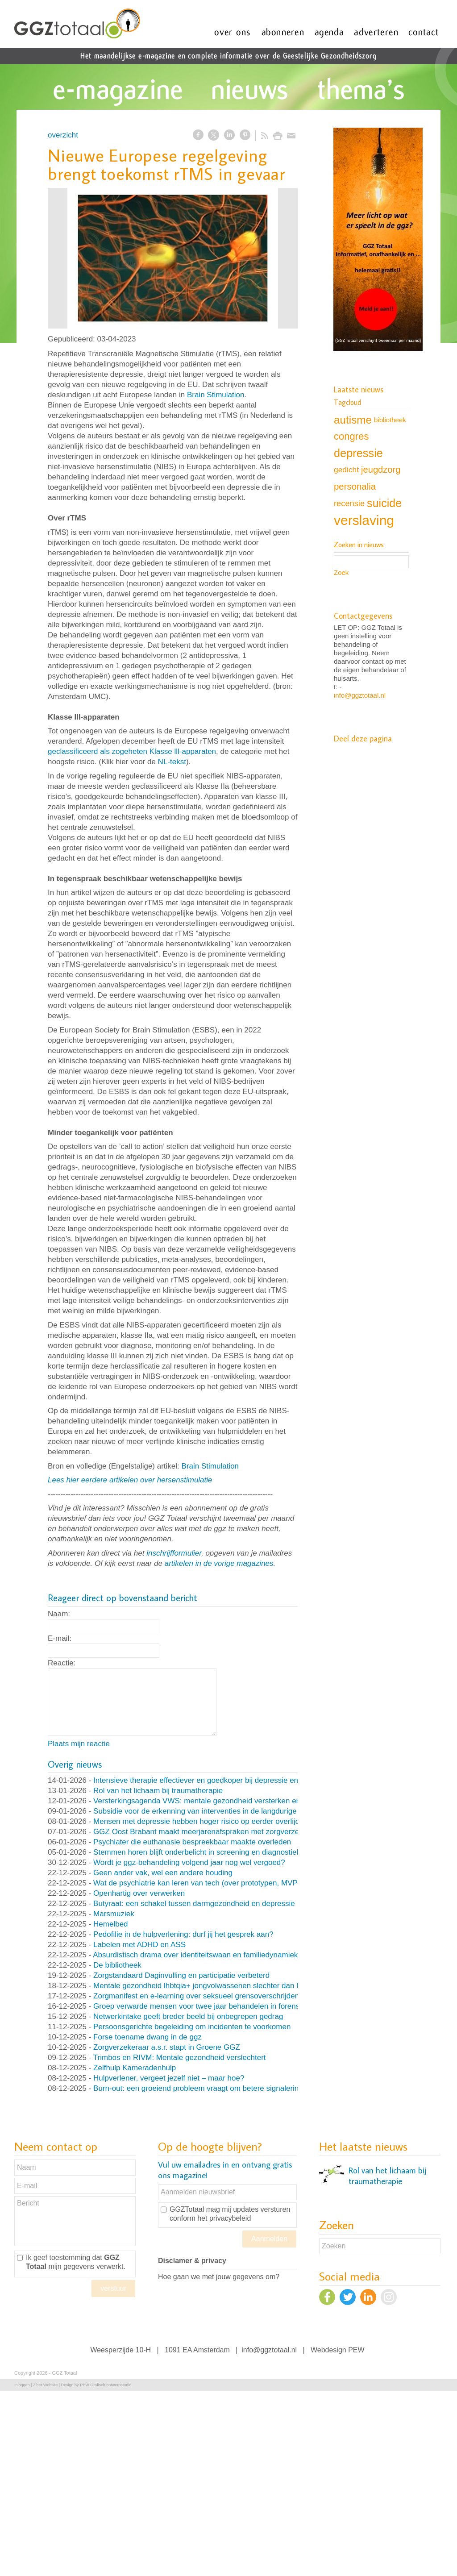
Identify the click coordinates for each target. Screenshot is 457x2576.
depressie (358, 453)
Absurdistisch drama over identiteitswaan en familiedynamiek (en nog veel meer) (228, 1955)
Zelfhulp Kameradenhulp (134, 2068)
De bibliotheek (117, 1965)
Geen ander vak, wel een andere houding (163, 1873)
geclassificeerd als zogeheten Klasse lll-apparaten (132, 751)
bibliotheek (390, 420)
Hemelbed (110, 1924)
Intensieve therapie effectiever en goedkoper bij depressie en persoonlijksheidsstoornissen (245, 1780)
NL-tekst (172, 761)
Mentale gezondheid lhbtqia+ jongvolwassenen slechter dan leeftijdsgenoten (221, 1985)
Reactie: (61, 1663)
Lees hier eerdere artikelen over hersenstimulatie (130, 1480)
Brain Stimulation (216, 395)
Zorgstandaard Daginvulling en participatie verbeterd (181, 1975)
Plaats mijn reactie (79, 1744)
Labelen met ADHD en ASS (139, 1944)
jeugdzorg (380, 469)
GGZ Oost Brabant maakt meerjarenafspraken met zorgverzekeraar (206, 1831)
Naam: (59, 1614)
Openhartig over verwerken (139, 1893)
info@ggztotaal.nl (360, 695)
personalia (355, 486)
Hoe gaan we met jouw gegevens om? (218, 2277)
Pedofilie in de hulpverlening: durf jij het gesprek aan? (183, 1934)
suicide (384, 503)
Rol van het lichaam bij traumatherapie (158, 1790)
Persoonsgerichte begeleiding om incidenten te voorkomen (192, 2027)
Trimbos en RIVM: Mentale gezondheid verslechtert (179, 2057)
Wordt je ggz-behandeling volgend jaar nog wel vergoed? (189, 1862)
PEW (356, 2350)
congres (351, 436)
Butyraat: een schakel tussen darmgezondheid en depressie (194, 1903)
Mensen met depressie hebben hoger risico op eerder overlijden (200, 1821)
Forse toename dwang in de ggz (147, 2037)
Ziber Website (45, 2385)
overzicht (63, 135)
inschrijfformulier (173, 1553)
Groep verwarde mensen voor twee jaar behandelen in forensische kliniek (217, 2006)
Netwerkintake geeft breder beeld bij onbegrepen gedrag (188, 2016)
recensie (349, 503)
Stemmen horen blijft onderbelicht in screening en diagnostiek (196, 1852)
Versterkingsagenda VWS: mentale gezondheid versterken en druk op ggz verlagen (233, 1801)
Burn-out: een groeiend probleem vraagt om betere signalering (198, 2088)
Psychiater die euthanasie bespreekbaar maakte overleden (192, 1842)
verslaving (364, 520)
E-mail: (59, 1638)
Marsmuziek (113, 1914)
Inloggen (22, 2385)
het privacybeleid (224, 2218)
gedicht (346, 469)
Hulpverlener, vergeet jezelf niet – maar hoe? (168, 2078)
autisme (353, 420)
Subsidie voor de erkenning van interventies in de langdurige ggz (202, 1811)
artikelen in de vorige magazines (219, 1563)
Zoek (341, 572)
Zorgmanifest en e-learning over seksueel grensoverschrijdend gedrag (211, 1996)
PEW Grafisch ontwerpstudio (105, 2385)
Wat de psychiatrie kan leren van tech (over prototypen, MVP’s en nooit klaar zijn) (229, 1883)
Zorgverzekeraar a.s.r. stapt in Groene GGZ (166, 2047)
